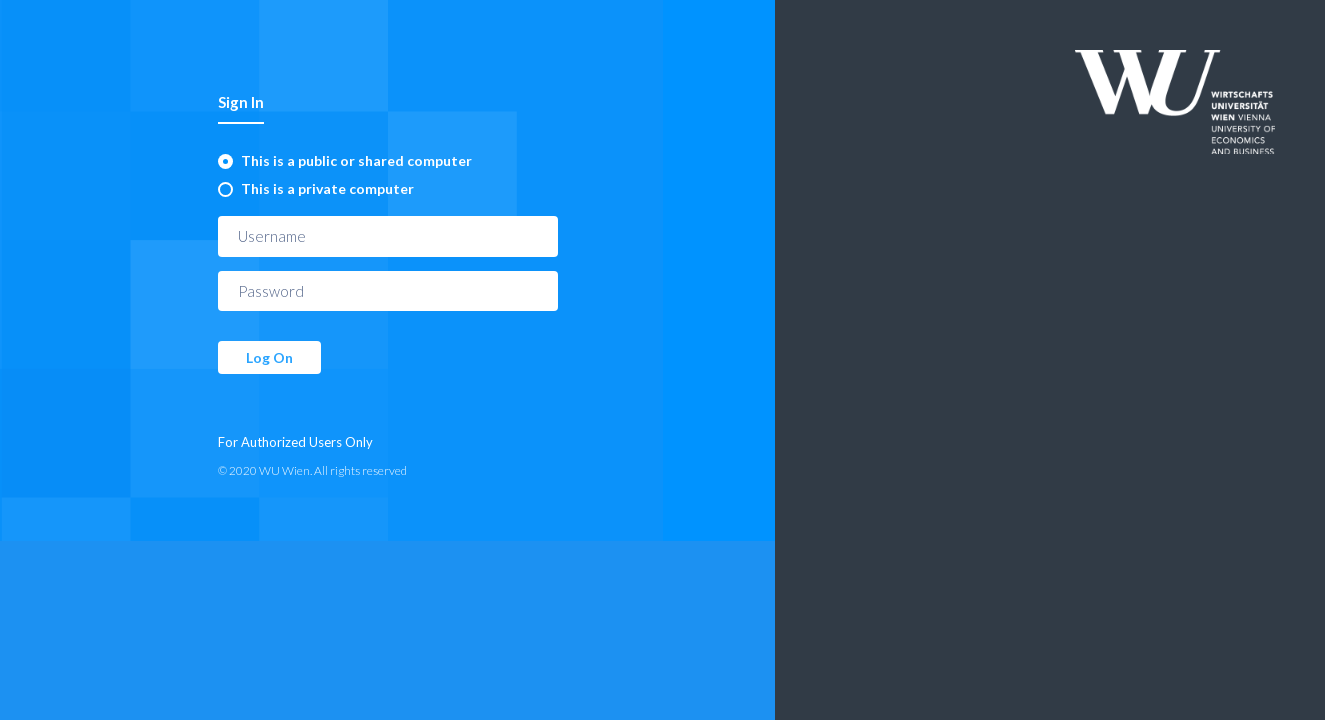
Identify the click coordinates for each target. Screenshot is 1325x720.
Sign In (241, 102)
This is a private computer (327, 188)
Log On (269, 357)
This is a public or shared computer (356, 160)
